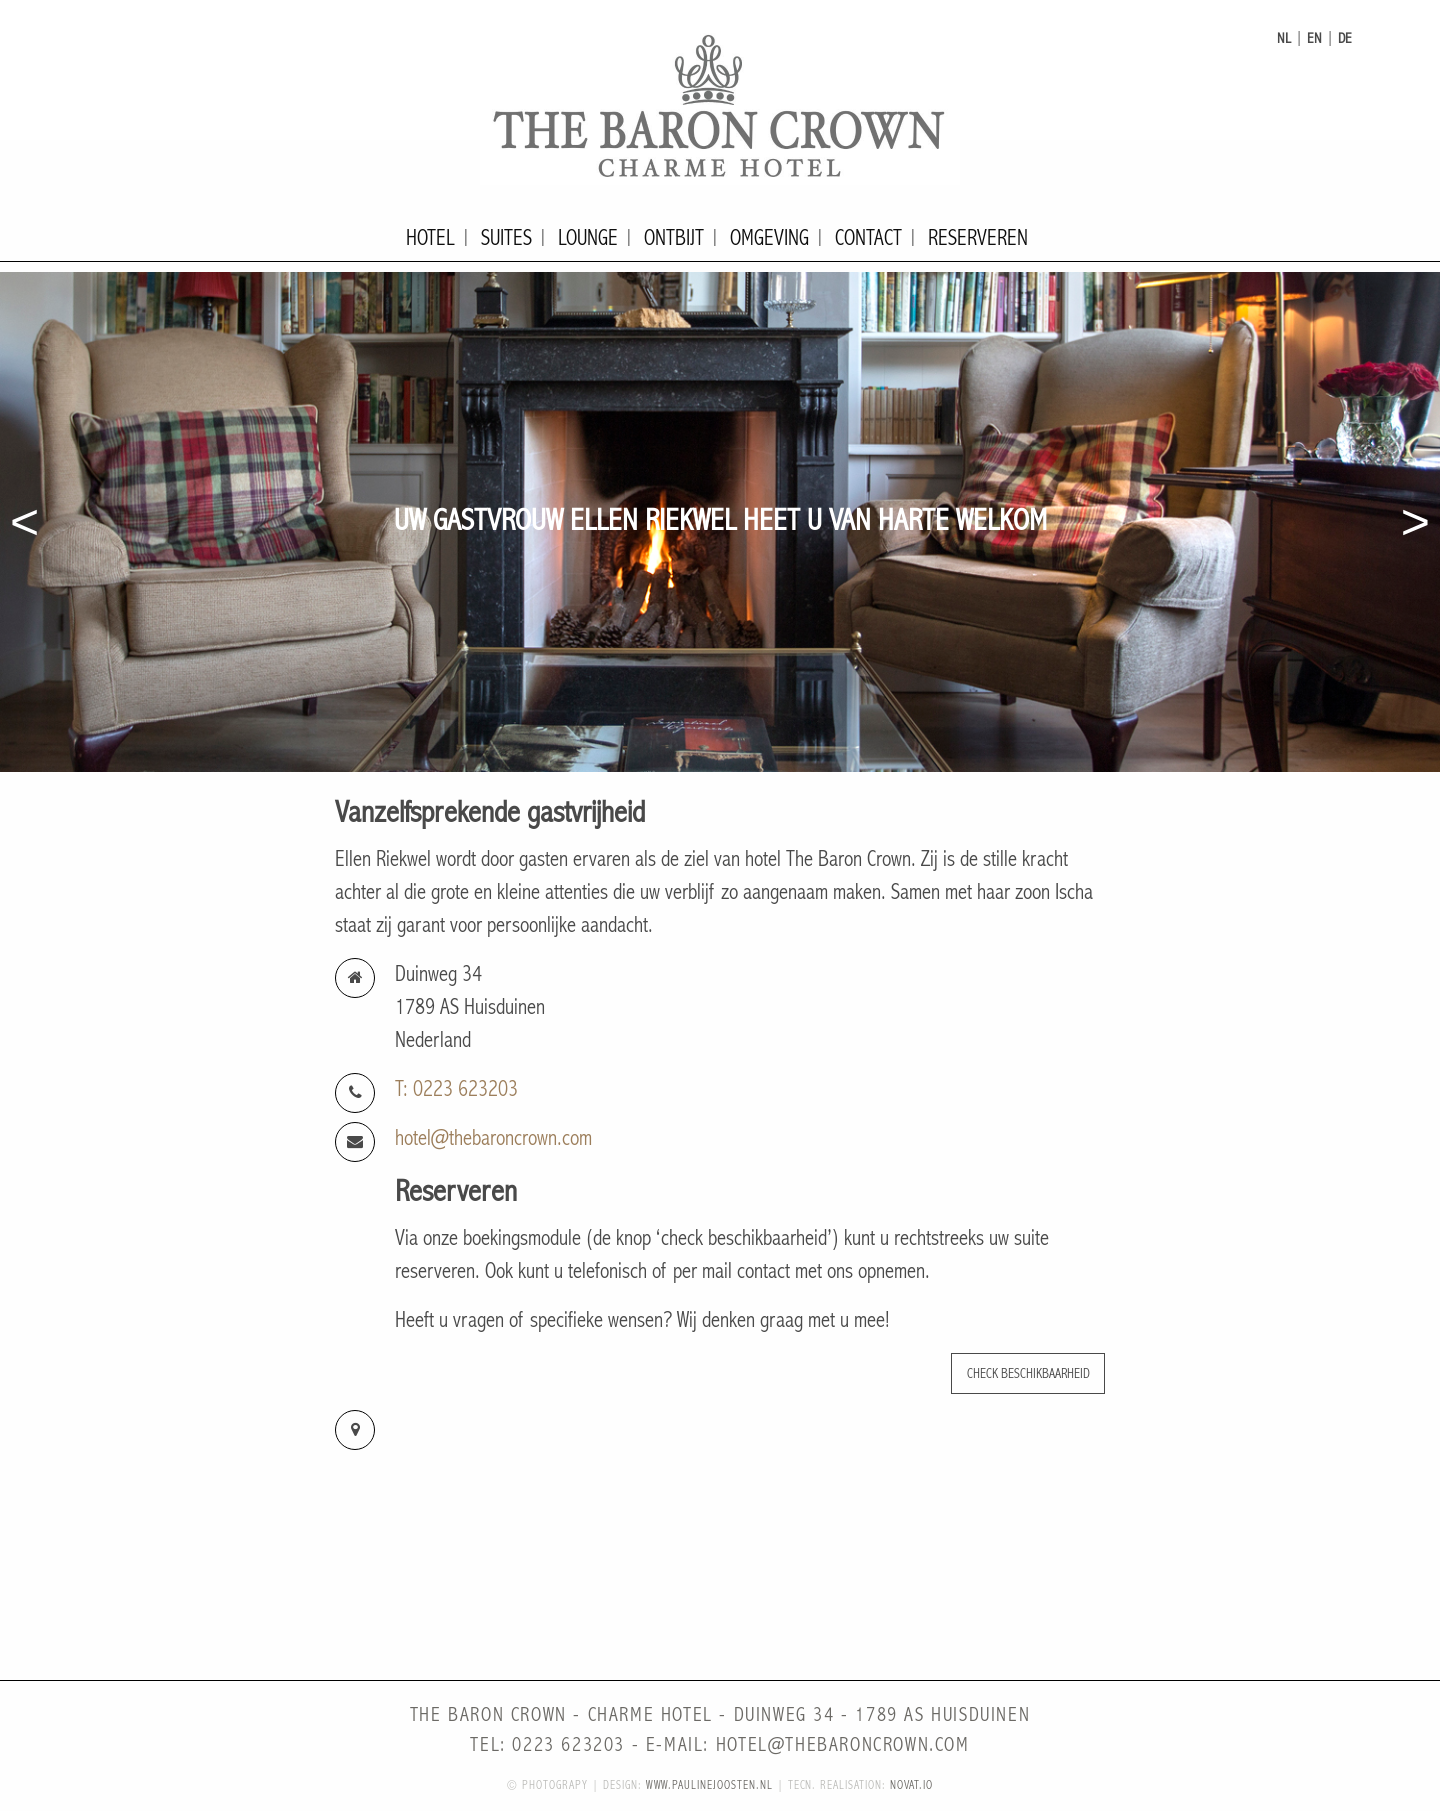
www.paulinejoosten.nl (709, 1785)
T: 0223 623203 (456, 1089)
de (1345, 38)
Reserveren (978, 238)
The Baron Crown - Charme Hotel (720, 105)
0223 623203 (568, 1745)
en (1314, 38)
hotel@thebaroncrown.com (493, 1138)
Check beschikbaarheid (1028, 1373)
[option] (720, 521)
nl (1284, 38)
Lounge (588, 238)
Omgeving (769, 238)
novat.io (911, 1785)
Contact (868, 238)
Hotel (430, 238)
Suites (506, 238)
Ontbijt (674, 238)
